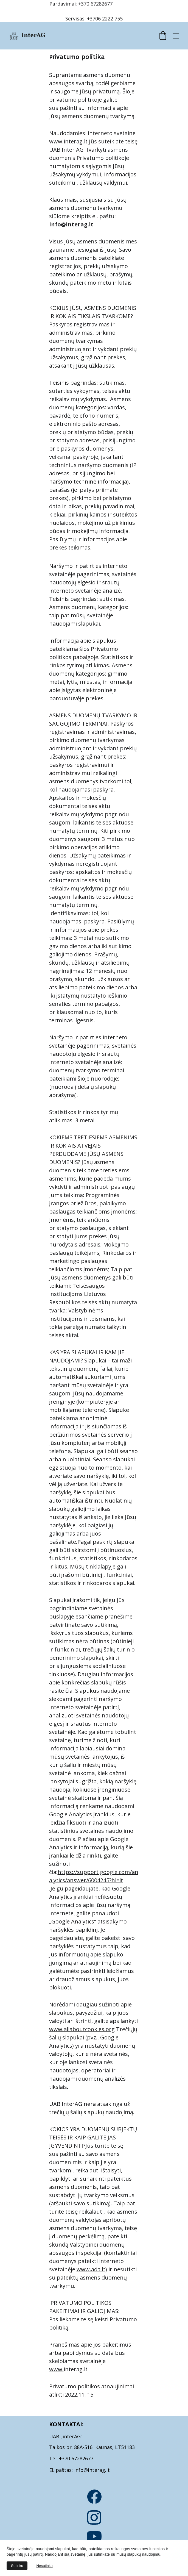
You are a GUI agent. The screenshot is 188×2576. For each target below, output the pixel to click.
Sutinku (17, 2566)
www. (56, 2369)
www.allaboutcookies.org (82, 2029)
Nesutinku (44, 2566)
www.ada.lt (91, 2269)
